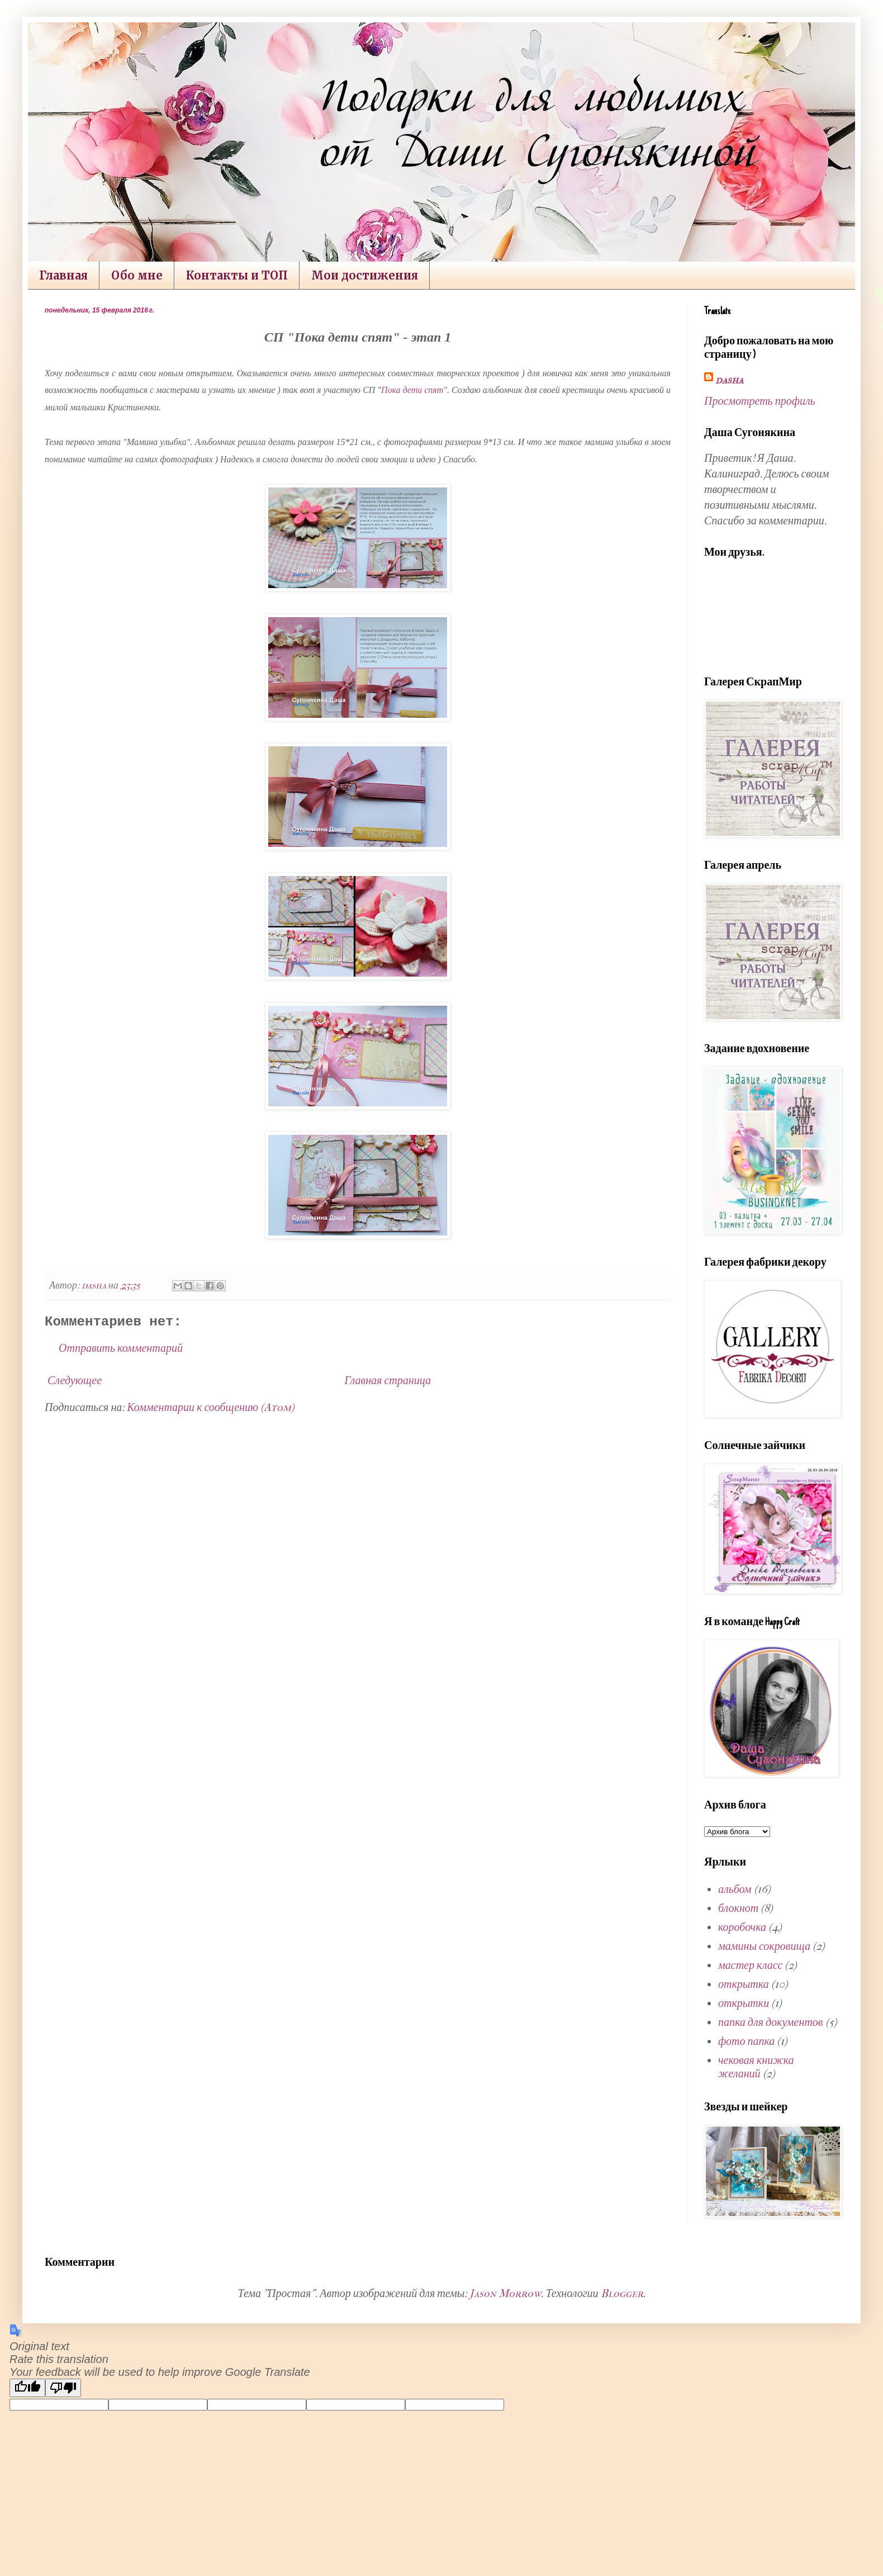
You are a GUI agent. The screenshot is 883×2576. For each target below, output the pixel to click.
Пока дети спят (412, 390)
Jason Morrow (505, 2293)
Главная (63, 275)
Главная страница (387, 1380)
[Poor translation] (63, 2388)
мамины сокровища (764, 1946)
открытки (743, 2003)
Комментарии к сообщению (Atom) (211, 1407)
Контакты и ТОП (237, 275)
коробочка (742, 1927)
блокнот (738, 1908)
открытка (743, 1984)
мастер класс (750, 1965)
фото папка (746, 2041)
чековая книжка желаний (756, 2067)
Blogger (622, 2293)
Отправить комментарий (121, 1348)
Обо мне (137, 275)
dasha (729, 379)
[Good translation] (27, 2388)
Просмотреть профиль (759, 401)
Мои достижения (364, 275)
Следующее (75, 1380)
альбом (735, 1889)
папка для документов (770, 2022)
